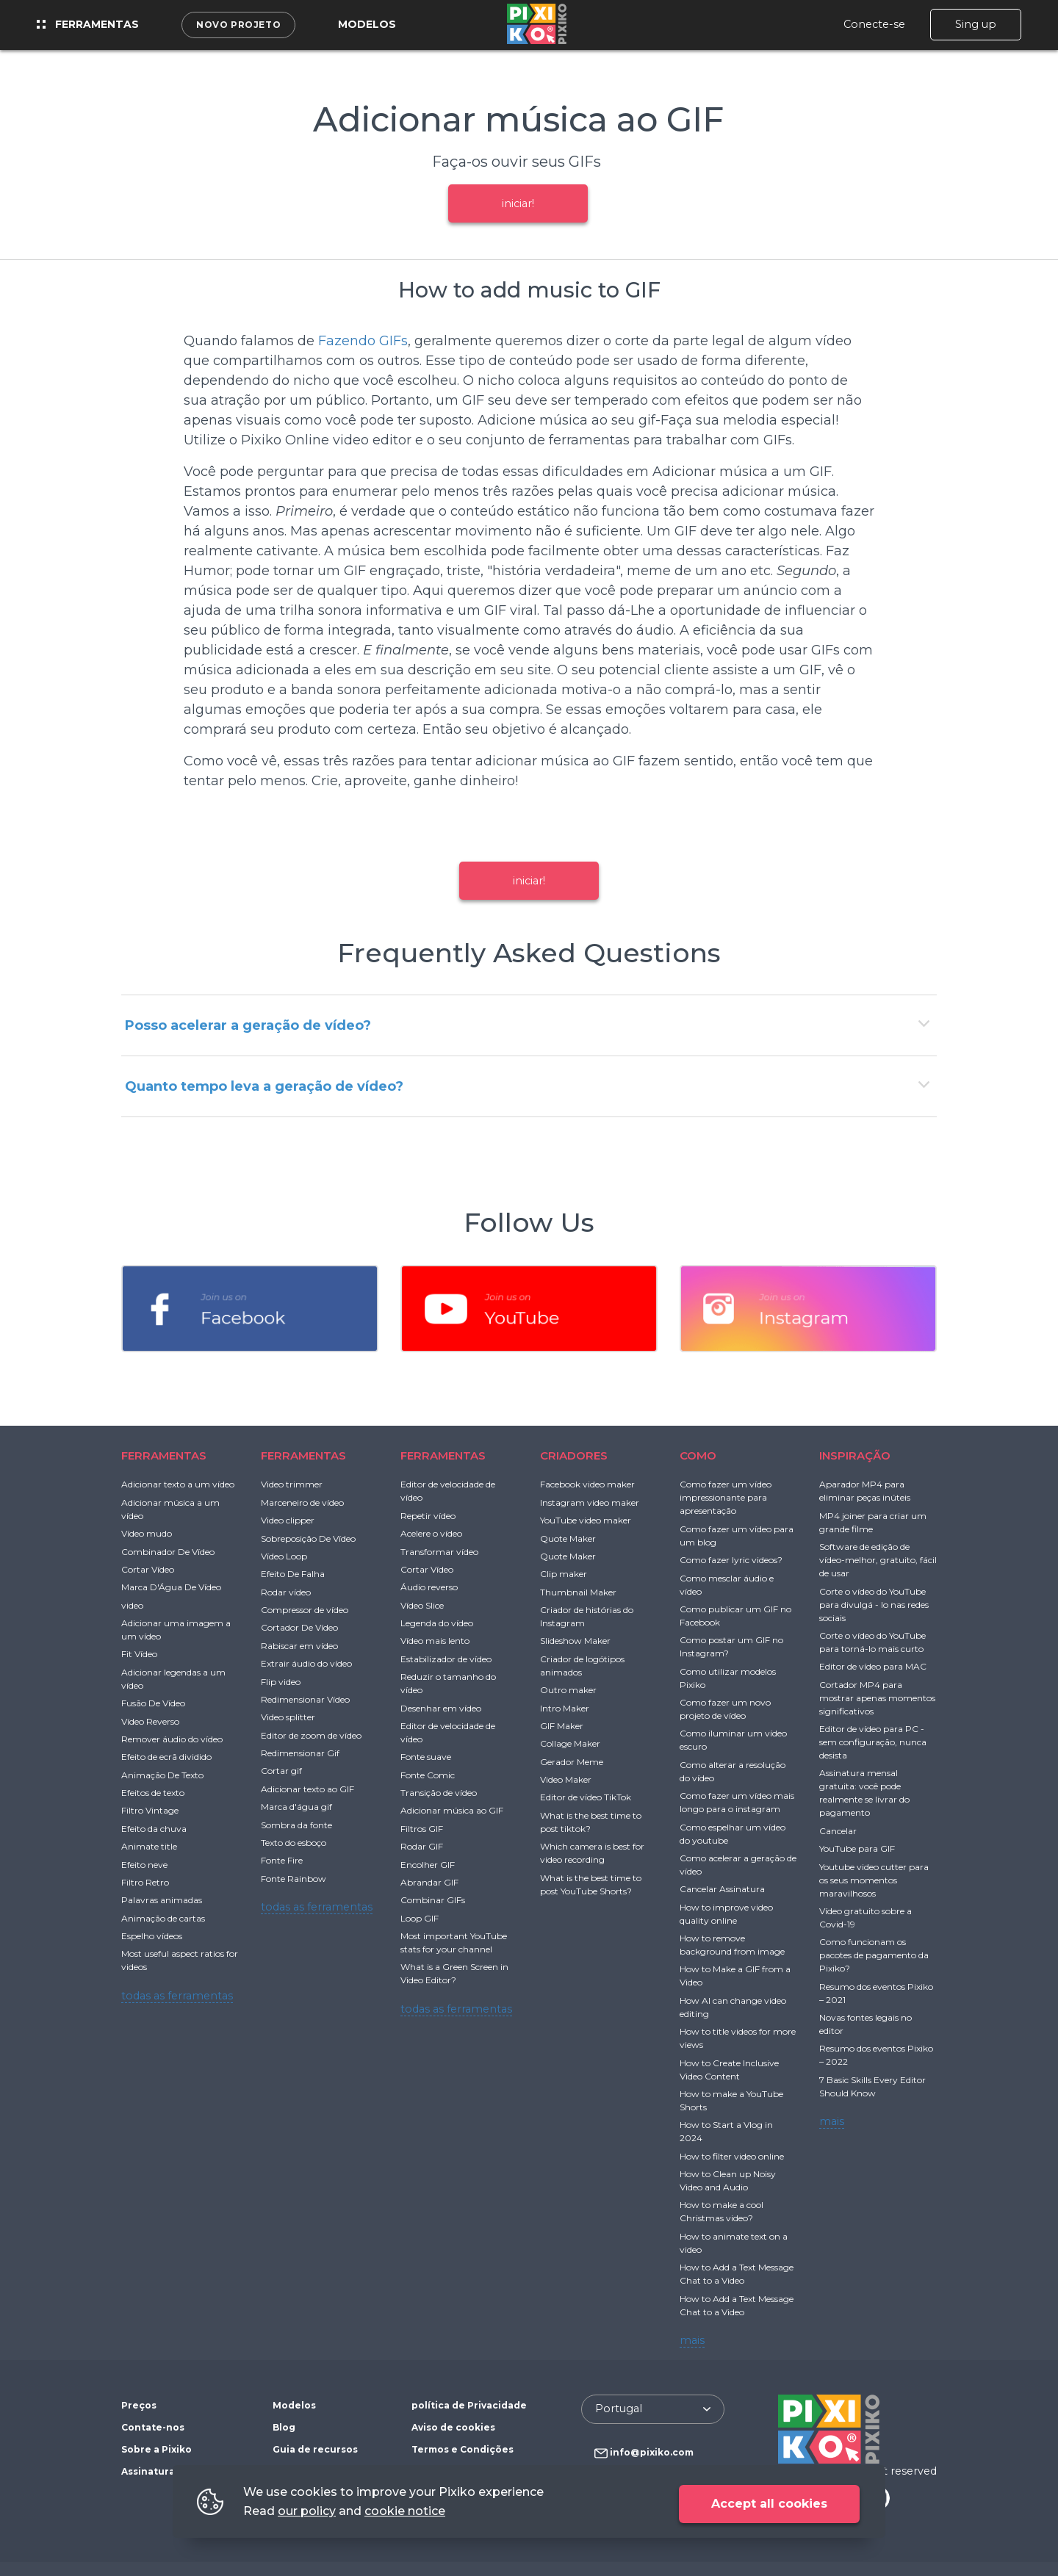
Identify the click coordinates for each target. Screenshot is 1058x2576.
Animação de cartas (163, 1918)
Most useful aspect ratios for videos (179, 1960)
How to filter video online (732, 2156)
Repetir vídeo (428, 1515)
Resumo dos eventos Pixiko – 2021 (876, 1993)
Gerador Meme (571, 1761)
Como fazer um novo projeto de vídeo (725, 1709)
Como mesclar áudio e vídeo (727, 1585)
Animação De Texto (162, 1775)
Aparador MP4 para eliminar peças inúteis (864, 1491)
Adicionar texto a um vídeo (177, 1484)
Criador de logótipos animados (582, 1665)
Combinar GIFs (432, 1899)
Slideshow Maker (575, 1640)
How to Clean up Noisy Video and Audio (728, 2180)
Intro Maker (564, 1708)
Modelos (367, 24)
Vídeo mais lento (434, 1640)
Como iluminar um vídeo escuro (733, 1740)
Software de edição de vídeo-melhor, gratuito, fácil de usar (878, 1560)
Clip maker (563, 1573)
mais (692, 2340)
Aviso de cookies (453, 2427)
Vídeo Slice (422, 1605)
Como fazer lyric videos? (731, 1559)
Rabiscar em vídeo (299, 1645)
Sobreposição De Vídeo (308, 1538)
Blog (284, 2427)
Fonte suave (425, 1756)
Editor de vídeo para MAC (872, 1666)
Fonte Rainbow (293, 1878)
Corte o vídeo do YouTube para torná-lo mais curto (872, 1642)
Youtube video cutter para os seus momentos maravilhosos (874, 1880)
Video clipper (287, 1520)
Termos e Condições (462, 2449)
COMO (698, 1455)
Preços (138, 2405)
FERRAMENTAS (163, 1455)
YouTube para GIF (857, 1848)
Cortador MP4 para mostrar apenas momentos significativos (877, 1698)
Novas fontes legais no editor (865, 2024)
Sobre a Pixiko (156, 2449)
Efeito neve (144, 1864)
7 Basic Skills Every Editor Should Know (872, 2086)
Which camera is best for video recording (592, 1853)
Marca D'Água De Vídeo (171, 1586)
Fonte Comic (427, 1775)
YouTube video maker (585, 1520)
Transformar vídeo (439, 1551)
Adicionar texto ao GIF (307, 1788)
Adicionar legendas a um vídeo (173, 1679)
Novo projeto (238, 24)
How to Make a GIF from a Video (735, 1975)
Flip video (281, 1681)
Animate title (149, 1846)
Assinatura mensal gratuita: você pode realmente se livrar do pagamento (864, 1792)
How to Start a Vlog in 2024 (726, 2131)
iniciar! (518, 203)
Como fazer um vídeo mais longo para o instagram (737, 1802)
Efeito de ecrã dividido (166, 1756)
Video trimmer (292, 1484)
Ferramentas (88, 24)
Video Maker (565, 1779)
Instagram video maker (589, 1502)
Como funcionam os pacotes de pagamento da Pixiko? (874, 1955)
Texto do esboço (293, 1842)
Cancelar (838, 1830)
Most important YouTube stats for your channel (453, 1942)
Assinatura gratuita (169, 2471)
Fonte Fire (282, 1860)
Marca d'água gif (296, 1806)
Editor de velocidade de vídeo (447, 1491)
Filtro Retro (145, 1882)
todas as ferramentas (177, 1995)
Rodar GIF (421, 1846)
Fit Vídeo (139, 1653)
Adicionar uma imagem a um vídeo (176, 1629)
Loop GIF (419, 1918)
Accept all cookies (769, 2504)
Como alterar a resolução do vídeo (732, 1771)
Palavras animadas (161, 1899)
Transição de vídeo (438, 1792)
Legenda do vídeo (436, 1622)
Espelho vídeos (151, 1935)
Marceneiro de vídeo (302, 1502)
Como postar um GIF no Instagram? (731, 1646)
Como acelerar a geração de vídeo (738, 1864)
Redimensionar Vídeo (305, 1699)
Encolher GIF (427, 1864)
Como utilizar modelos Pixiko (728, 1678)
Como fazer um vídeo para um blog (737, 1535)
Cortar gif (281, 1770)
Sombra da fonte (296, 1824)
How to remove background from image (732, 1945)
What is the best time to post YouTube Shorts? (590, 1884)
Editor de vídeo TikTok (585, 1797)
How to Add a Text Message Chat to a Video (737, 2274)
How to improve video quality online (726, 1914)
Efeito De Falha (293, 1573)
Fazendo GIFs (363, 341)
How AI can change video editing (733, 2007)
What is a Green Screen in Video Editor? (454, 1973)
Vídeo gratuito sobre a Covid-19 (865, 1917)
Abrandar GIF (429, 1882)
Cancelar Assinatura (722, 1888)
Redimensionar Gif (300, 1752)
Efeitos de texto (152, 1792)
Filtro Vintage (150, 1810)
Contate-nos (152, 2427)
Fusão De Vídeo (153, 1703)
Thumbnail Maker (578, 1592)
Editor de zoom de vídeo (311, 1735)
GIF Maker (561, 1725)
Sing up (975, 24)
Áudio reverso (429, 1586)
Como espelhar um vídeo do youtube (732, 1834)
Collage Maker (570, 1743)
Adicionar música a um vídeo (170, 1509)
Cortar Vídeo (147, 1569)
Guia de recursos (315, 2449)
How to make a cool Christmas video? (721, 2211)
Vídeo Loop (284, 1556)
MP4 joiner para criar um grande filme (872, 1522)
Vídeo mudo (146, 1533)
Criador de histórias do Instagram (586, 1616)
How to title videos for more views (738, 2038)
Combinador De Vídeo (168, 1551)
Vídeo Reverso (150, 1721)
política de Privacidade (469, 2405)
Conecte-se (874, 24)
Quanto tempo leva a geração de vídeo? (264, 1086)
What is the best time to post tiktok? (590, 1822)
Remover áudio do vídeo (172, 1739)
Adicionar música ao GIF (451, 1810)
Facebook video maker (587, 1484)
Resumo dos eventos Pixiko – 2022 (876, 2055)
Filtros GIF (421, 1828)
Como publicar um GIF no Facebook (735, 1615)
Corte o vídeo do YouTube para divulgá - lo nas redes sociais (874, 1604)
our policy (307, 2511)
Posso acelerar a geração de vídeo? (248, 1025)
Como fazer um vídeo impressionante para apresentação (725, 1497)
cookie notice (404, 2511)
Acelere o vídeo (431, 1533)
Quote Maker (568, 1538)
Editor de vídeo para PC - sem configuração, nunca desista (872, 1742)
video (132, 1605)
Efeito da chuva (154, 1828)
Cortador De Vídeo (299, 1627)
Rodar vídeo (286, 1592)
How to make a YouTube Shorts (731, 2100)
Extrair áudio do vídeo (306, 1663)
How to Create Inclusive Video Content (729, 2069)
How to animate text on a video (734, 2243)
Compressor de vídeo (304, 1609)
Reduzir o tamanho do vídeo (448, 1683)
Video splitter (288, 1716)
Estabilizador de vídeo (446, 1658)
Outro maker (568, 1689)
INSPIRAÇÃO (854, 1455)
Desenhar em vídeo (440, 1708)
